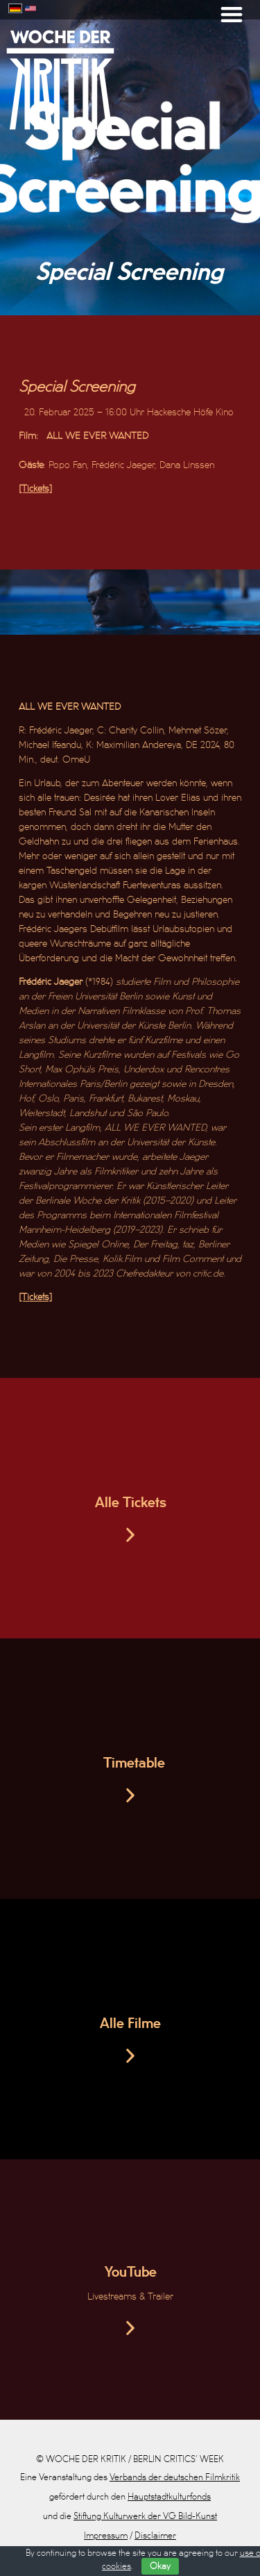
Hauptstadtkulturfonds (169, 2497)
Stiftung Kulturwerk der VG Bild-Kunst (145, 2516)
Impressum (106, 2536)
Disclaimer (155, 2536)
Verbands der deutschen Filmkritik (175, 2477)
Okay (160, 2566)
